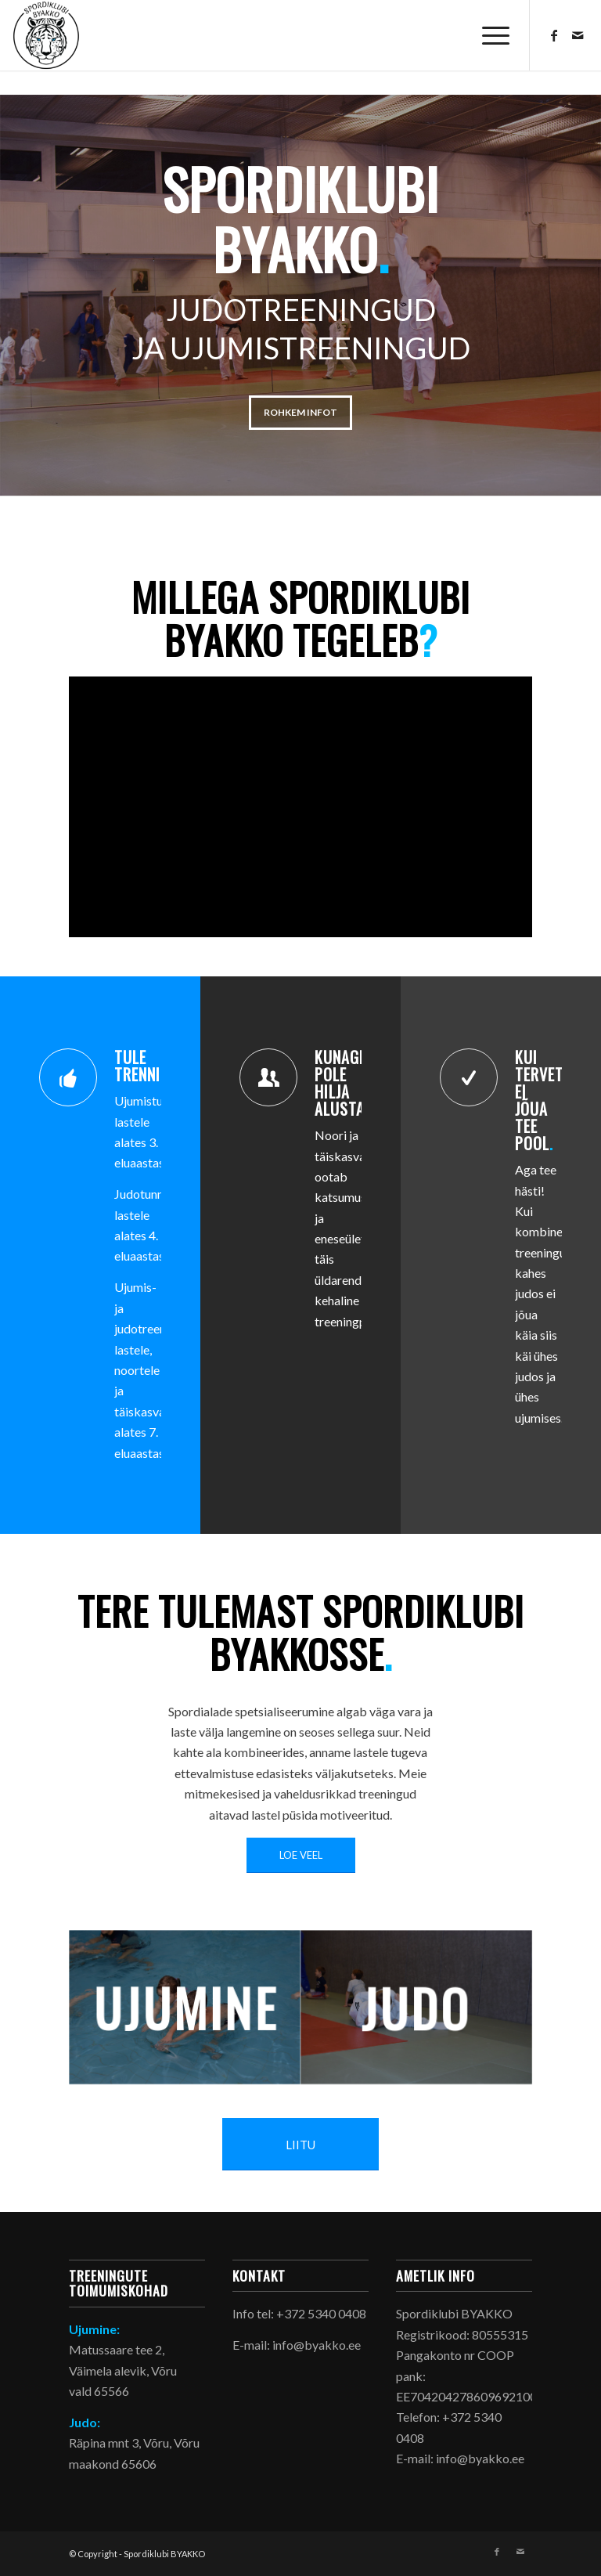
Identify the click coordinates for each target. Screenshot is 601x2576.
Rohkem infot (300, 412)
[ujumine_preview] (184, 2007)
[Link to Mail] (577, 35)
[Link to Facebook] (554, 35)
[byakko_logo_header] (46, 35)
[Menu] (487, 35)
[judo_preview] (416, 2008)
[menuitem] (487, 35)
